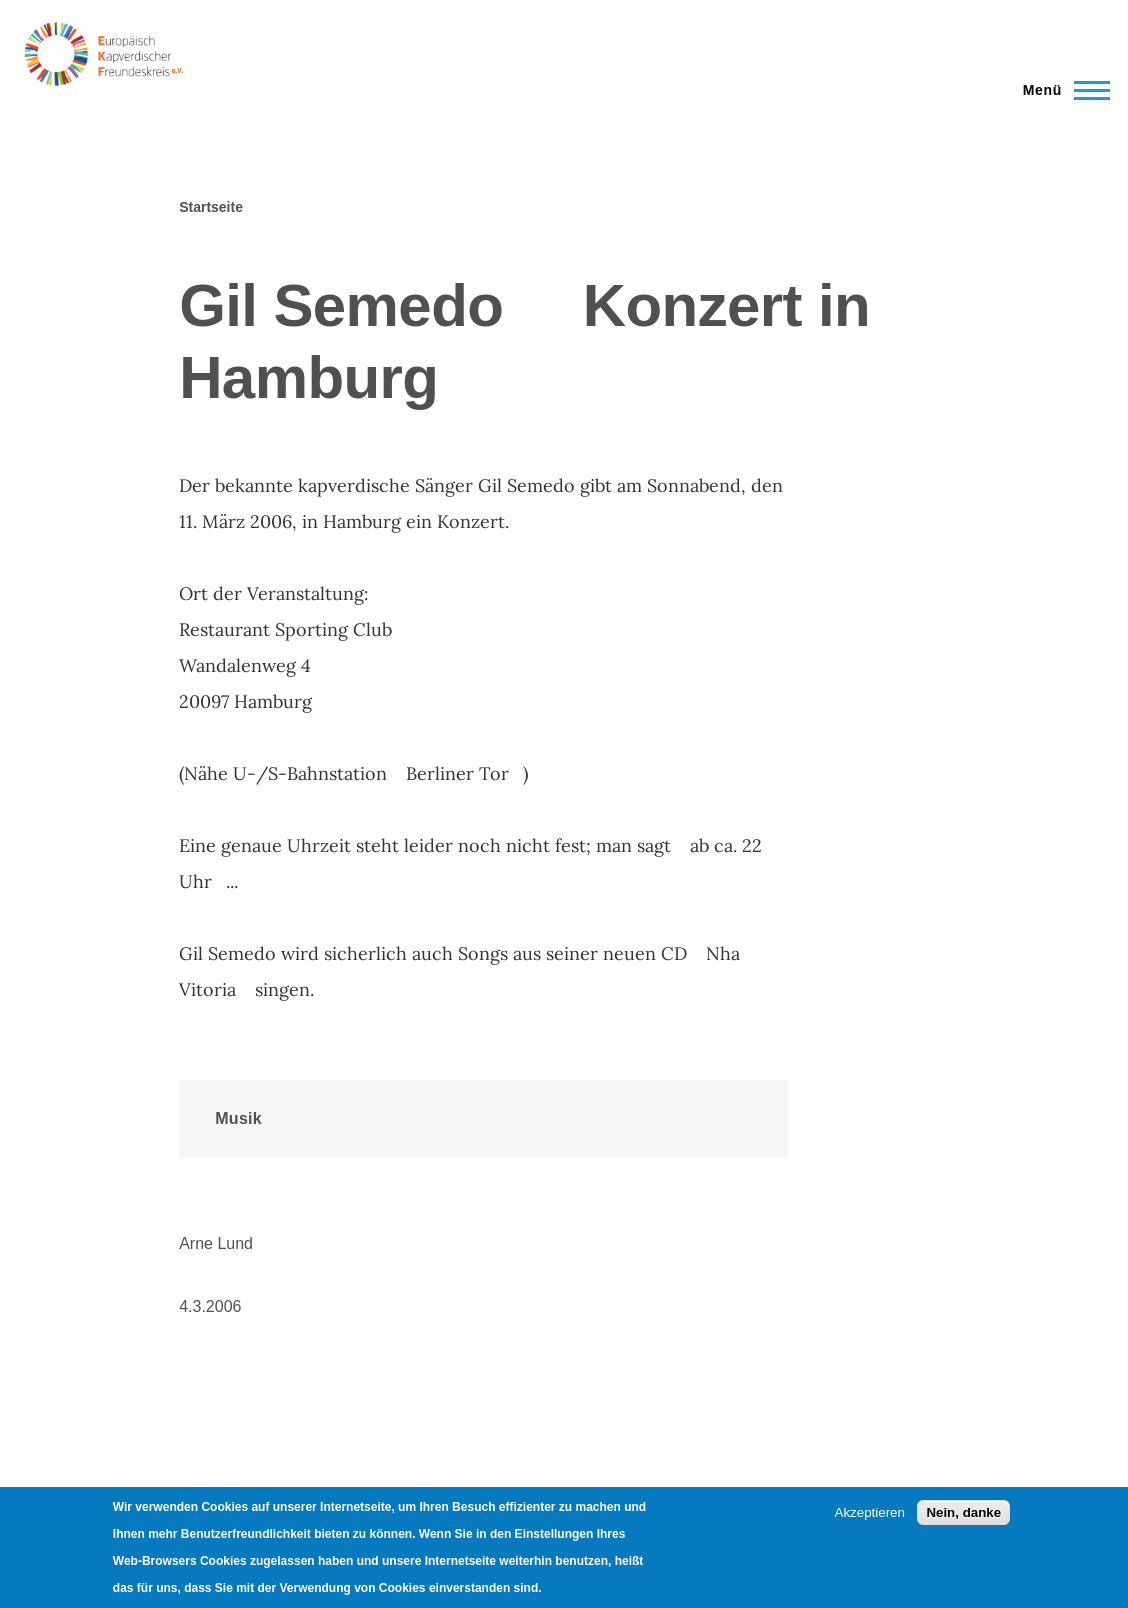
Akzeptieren (870, 1512)
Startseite (211, 207)
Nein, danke (963, 1512)
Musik (238, 1118)
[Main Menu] (1060, 90)
